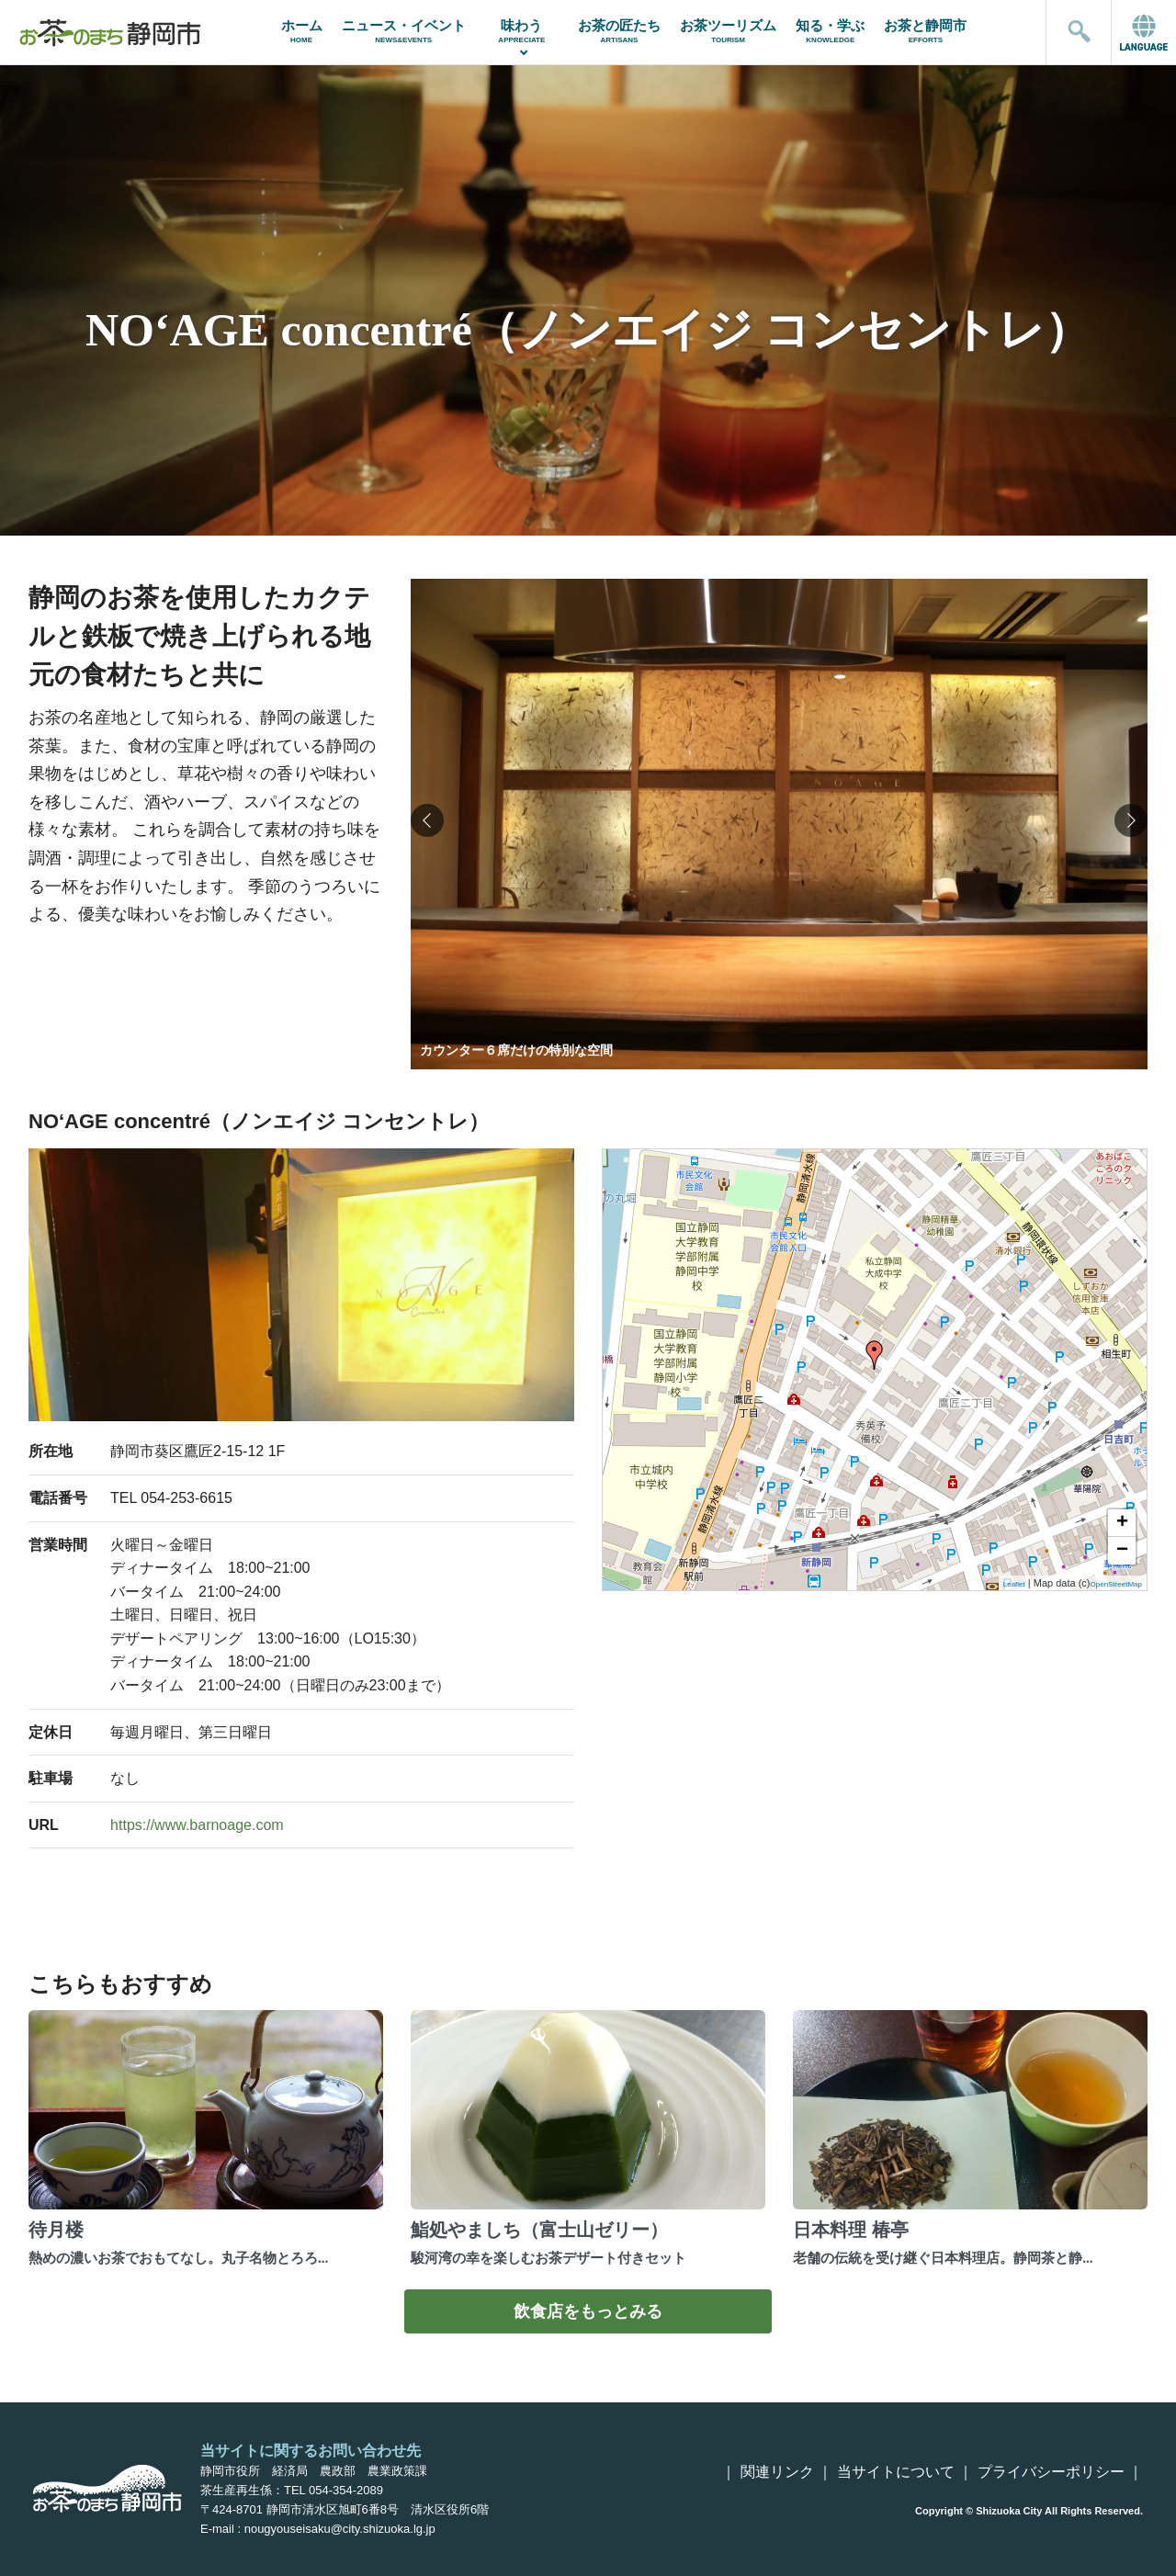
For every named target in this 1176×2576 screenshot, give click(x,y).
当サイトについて (896, 2472)
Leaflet (1014, 1584)
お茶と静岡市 (926, 30)
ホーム (301, 30)
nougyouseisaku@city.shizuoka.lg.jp (339, 2529)
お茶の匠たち (619, 30)
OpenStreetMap (1116, 1584)
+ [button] (1122, 1523)
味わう (521, 30)
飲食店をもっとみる (588, 2311)
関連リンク (777, 2472)
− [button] (1122, 1551)
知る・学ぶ (830, 30)
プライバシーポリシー (1051, 2472)
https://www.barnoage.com (197, 1825)
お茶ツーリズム (728, 30)
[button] (1131, 820)
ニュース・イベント (403, 30)
